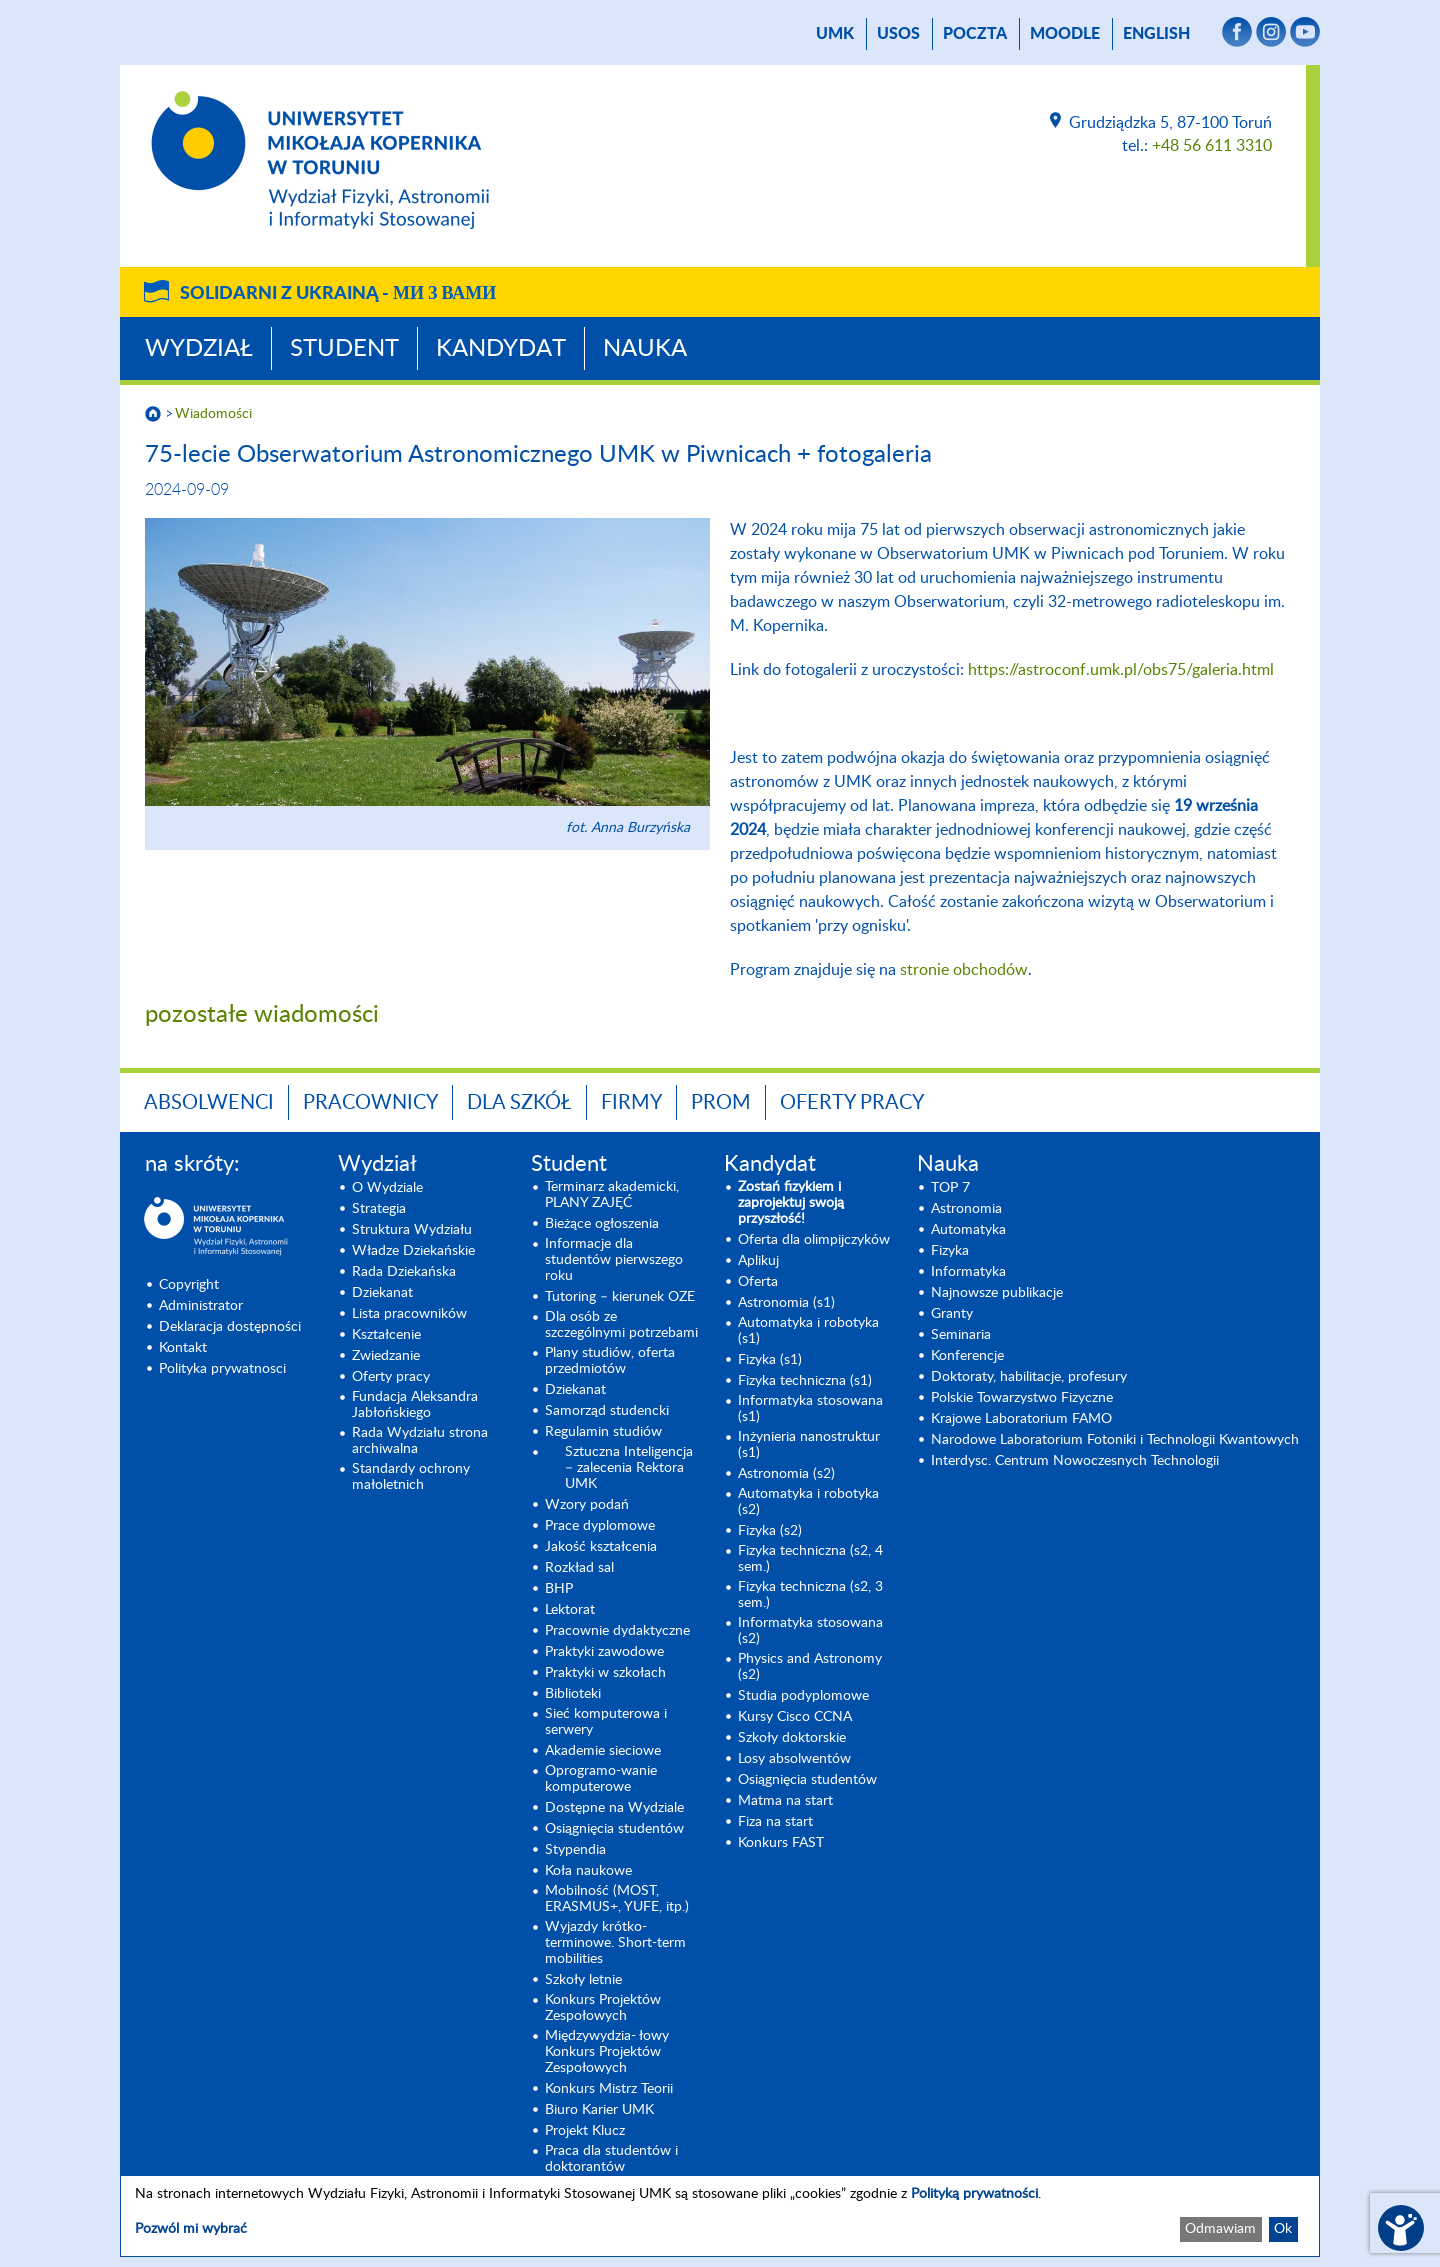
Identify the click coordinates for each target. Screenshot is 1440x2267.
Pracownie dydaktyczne (617, 1631)
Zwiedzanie (386, 1356)
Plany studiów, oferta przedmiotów (610, 1361)
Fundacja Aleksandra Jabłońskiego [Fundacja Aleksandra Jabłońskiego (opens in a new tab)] (415, 1405)
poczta (975, 34)
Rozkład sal (579, 1568)
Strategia (379, 1209)
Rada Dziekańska (404, 1272)
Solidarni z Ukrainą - (338, 294)
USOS (898, 34)
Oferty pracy (852, 1103)
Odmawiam (1220, 2229)
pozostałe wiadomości (262, 1015)
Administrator (201, 1306)
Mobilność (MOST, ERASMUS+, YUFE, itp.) (617, 1899)
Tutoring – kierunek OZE (620, 1297)
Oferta (758, 1282)
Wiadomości (213, 414)
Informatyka (968, 1272)
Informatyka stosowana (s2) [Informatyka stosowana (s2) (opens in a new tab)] (810, 1631)
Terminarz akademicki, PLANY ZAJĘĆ (612, 1195)
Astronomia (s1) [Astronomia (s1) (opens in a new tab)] (786, 1303)
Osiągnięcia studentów (614, 1829)
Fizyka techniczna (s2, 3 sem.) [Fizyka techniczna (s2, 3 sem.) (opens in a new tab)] (810, 1595)
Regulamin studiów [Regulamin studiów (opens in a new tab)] (603, 1432)
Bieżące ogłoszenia (602, 1224)
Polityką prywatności (974, 2194)
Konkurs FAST (781, 1843)
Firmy (631, 1103)
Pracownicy (370, 1103)
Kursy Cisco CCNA (795, 1717)
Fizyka (950, 1251)
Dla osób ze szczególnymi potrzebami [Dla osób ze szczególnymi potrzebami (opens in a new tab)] (621, 1325)
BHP (559, 1589)
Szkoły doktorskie (792, 1738)
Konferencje (967, 1356)
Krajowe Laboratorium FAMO (1021, 1419)
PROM (721, 1103)
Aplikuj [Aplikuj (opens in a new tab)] (758, 1261)
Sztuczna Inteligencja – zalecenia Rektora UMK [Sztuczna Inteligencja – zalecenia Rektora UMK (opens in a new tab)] (629, 1468)
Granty (952, 1314)
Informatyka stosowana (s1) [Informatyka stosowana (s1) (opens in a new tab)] (810, 1409)
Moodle (1065, 34)
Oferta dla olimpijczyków (814, 1240)
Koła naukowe (588, 1871)
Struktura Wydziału (412, 1230)
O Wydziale (387, 1188)
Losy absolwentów (794, 1759)
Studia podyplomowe (803, 1696)
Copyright (189, 1285)
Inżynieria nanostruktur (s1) (809, 1445)
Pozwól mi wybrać (191, 2229)
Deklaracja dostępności (230, 1327)
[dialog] (720, 2216)
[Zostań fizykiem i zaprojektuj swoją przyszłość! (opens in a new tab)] (815, 1203)
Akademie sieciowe (603, 1751)
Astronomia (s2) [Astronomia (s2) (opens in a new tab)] (786, 1474)
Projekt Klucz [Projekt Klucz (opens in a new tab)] (585, 2131)
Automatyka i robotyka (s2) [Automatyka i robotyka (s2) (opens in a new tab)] (808, 1502)
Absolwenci (209, 1103)
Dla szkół (519, 1103)
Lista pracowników (409, 1314)
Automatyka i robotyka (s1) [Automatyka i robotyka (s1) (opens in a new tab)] (808, 1331)
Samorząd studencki (607, 1411)
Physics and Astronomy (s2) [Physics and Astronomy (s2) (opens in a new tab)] (810, 1667)
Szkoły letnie (583, 1980)
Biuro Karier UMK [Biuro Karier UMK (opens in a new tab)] (599, 2110)
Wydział (199, 349)
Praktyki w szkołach (605, 1673)
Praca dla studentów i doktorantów (611, 2159)
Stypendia (575, 1850)
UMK (835, 34)
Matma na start (785, 1801)
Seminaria (961, 1335)
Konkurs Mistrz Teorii (609, 2089)
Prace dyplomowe (600, 1526)
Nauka (645, 349)
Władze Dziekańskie (413, 1251)
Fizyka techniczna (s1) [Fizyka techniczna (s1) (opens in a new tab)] (805, 1381)
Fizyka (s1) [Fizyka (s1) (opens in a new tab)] (770, 1360)
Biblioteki (573, 1694)
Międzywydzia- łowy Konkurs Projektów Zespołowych (607, 2052)
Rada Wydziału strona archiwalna (420, 1441)
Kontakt (183, 1348)
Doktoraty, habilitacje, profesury (1029, 1377)
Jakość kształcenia (601, 1547)
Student (344, 349)
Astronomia (966, 1209)
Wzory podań (587, 1505)
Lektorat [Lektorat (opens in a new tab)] (570, 1610)
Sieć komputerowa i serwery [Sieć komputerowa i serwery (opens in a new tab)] (606, 1722)
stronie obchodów (964, 970)
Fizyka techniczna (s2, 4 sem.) (810, 1559)
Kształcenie (386, 1335)
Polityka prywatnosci (222, 1369)
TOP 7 (950, 1188)
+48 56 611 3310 (1212, 146)
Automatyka (968, 1230)
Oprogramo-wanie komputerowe (601, 1779)
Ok (1283, 2229)
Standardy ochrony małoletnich (411, 1477)
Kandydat (501, 349)
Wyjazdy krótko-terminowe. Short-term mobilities (615, 1943)
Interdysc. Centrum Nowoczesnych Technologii (1075, 1461)
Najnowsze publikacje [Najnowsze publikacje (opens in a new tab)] (997, 1293)
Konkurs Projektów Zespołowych (603, 2008)
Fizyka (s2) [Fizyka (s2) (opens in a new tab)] (770, 1531)
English (1156, 34)
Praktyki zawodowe (604, 1652)
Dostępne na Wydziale (614, 1808)
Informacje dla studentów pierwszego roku (614, 1260)
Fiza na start (775, 1822)
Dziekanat (382, 1293)
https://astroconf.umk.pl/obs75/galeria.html (1121, 670)
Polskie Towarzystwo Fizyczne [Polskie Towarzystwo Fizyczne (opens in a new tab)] (1022, 1398)
